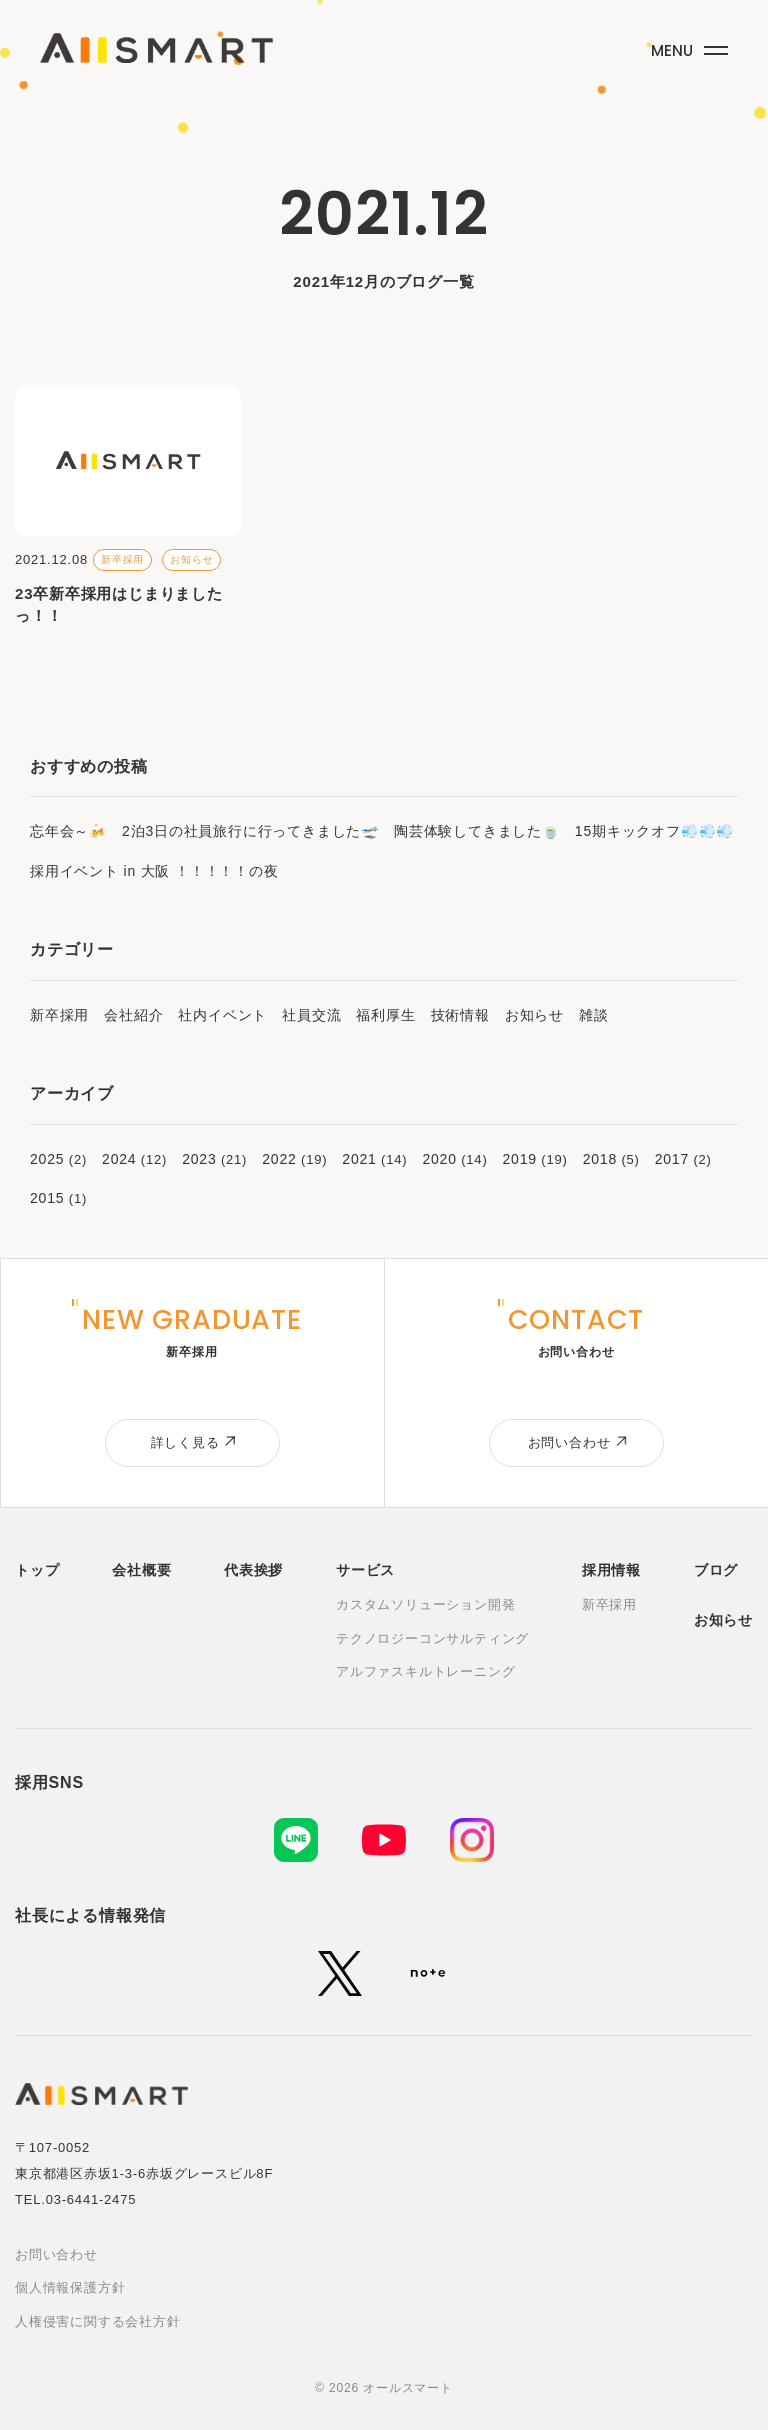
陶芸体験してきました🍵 (477, 831)
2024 (119, 1159)
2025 (47, 1159)
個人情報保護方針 (70, 2287)
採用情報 (611, 1570)
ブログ (716, 1570)
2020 (439, 1159)
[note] (428, 1973)
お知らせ (534, 1015)
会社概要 (141, 1570)
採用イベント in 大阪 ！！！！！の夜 (154, 871)
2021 (359, 1159)
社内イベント (222, 1015)
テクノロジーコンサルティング (432, 1638)
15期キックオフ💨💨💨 (654, 831)
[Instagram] (472, 1840)
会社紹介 (133, 1015)
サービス (365, 1570)
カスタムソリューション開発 (425, 1604)
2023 (199, 1159)
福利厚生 (385, 1015)
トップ (37, 1570)
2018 (600, 1159)
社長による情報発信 (90, 1915)
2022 (279, 1159)
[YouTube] (384, 1840)
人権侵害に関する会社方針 (98, 2321)
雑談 (594, 1015)
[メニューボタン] (687, 46)
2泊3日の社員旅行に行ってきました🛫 (250, 831)
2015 (47, 1198)
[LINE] (296, 1840)
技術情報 (460, 1015)
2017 (672, 1159)
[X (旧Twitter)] (340, 1973)
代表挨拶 (253, 1570)
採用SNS (49, 1782)
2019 (520, 1159)
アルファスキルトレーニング (425, 1671)
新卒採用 (59, 1015)
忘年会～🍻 (68, 831)
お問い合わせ (56, 2254)
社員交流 (311, 1015)
